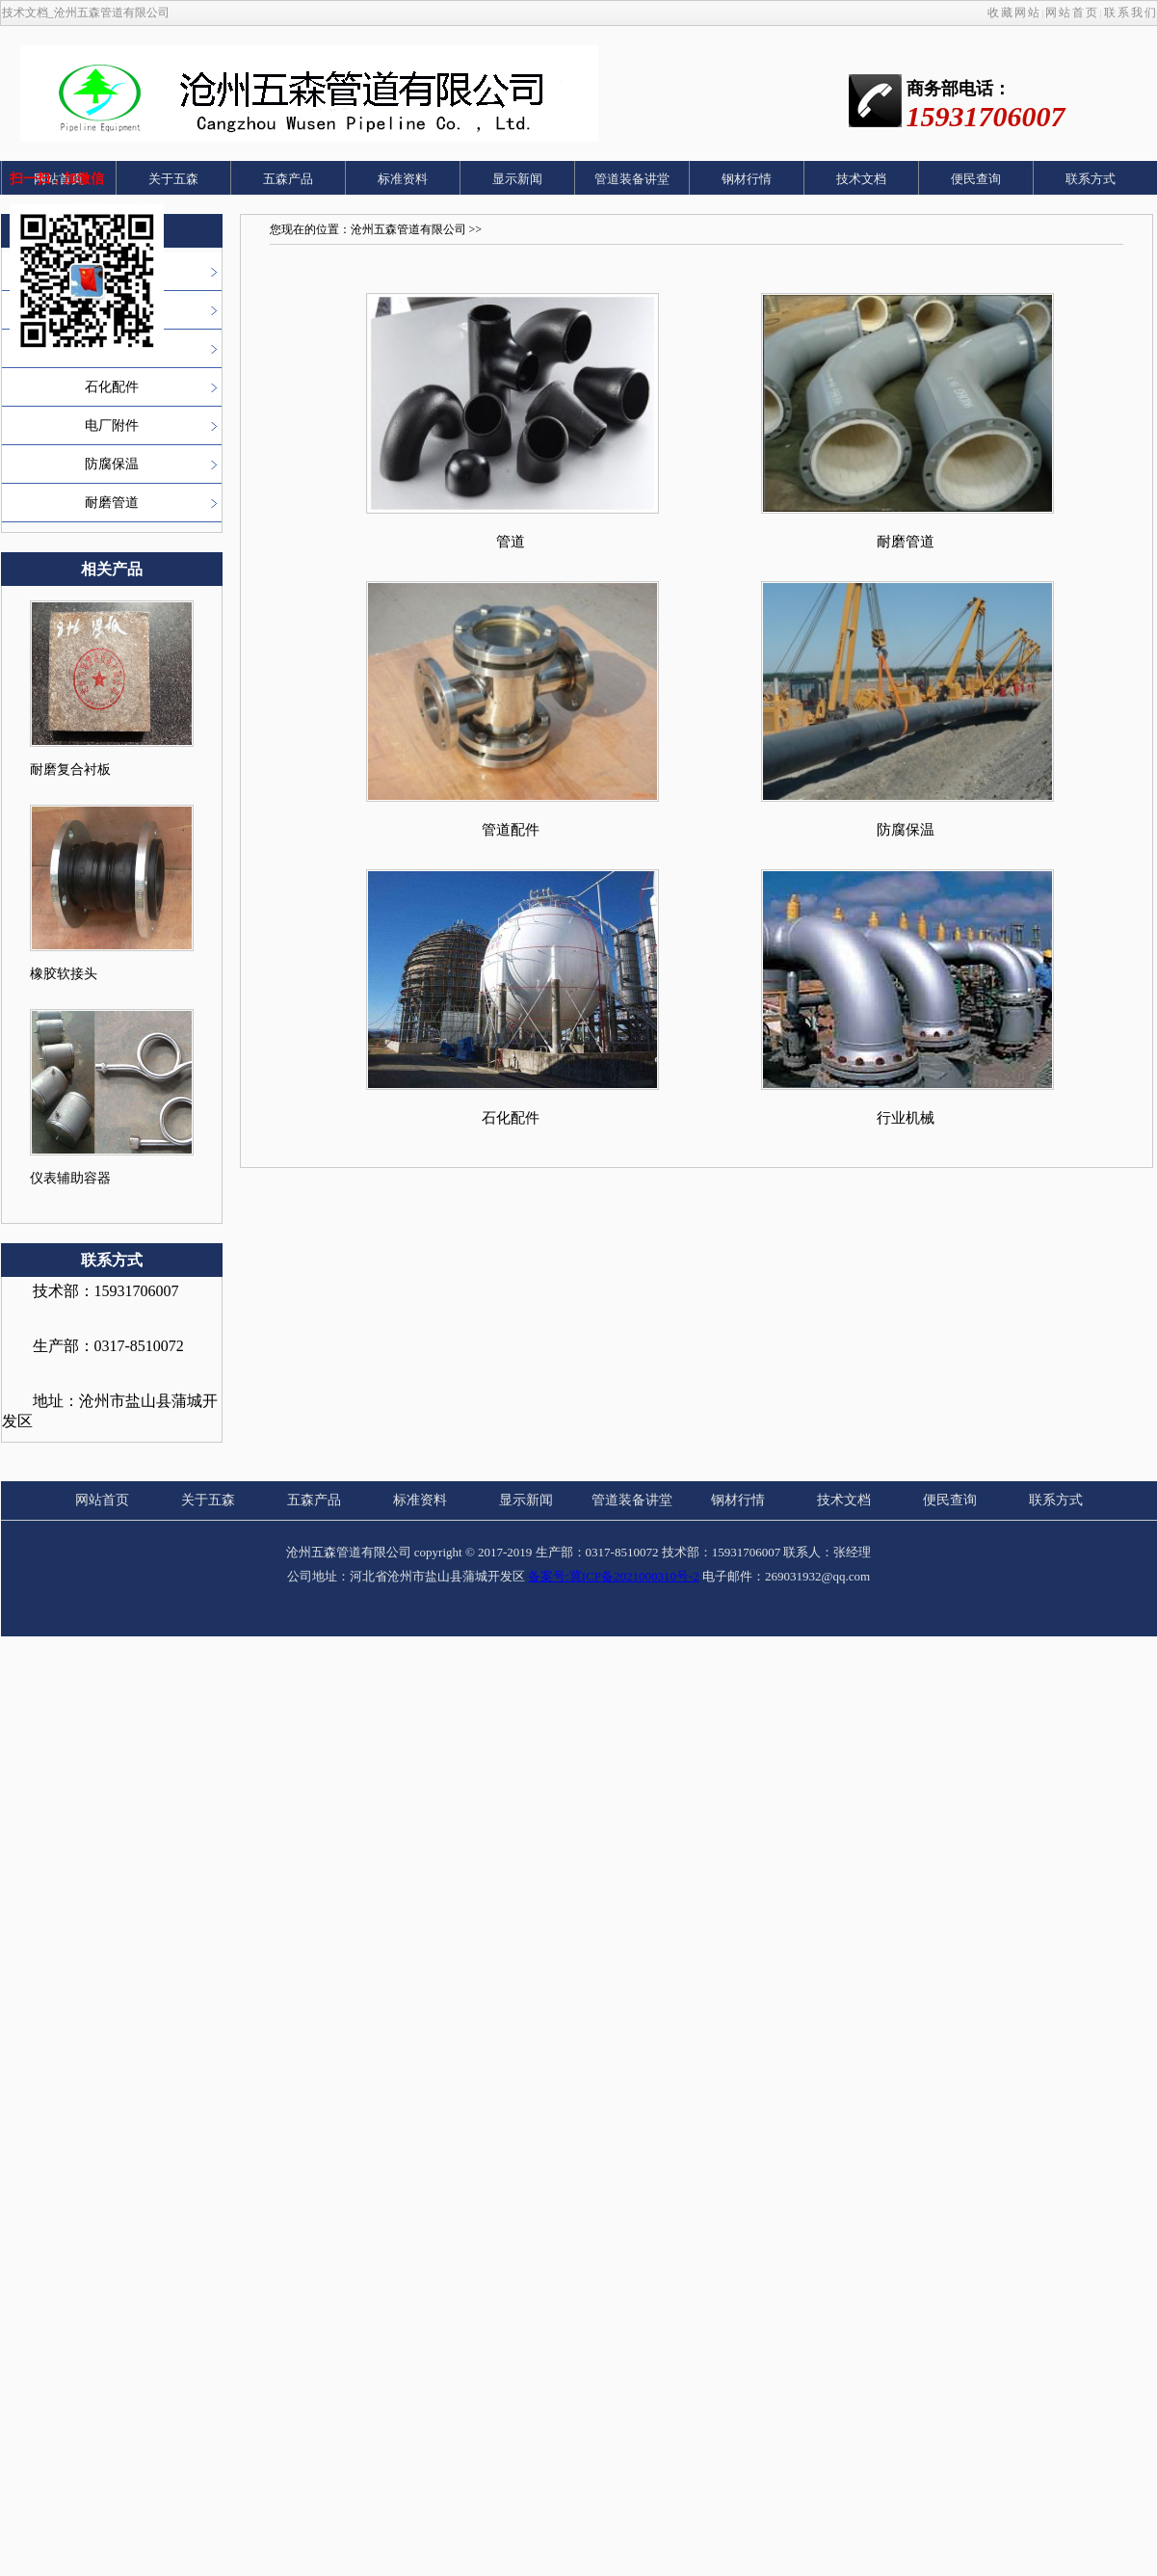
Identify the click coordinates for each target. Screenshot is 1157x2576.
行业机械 (905, 1118)
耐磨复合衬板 (70, 769)
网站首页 (1072, 12)
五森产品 (288, 179)
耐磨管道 (112, 502)
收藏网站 (1014, 12)
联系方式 (1090, 179)
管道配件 (510, 829)
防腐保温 (112, 464)
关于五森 (173, 179)
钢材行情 (747, 179)
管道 (510, 541)
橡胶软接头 (63, 974)
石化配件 (112, 387)
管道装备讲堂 (632, 179)
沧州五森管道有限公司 (408, 229)
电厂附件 (112, 425)
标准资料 (403, 179)
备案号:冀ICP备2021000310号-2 (613, 1576)
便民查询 (976, 179)
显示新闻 (517, 179)
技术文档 (861, 179)
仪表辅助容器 (70, 1178)
